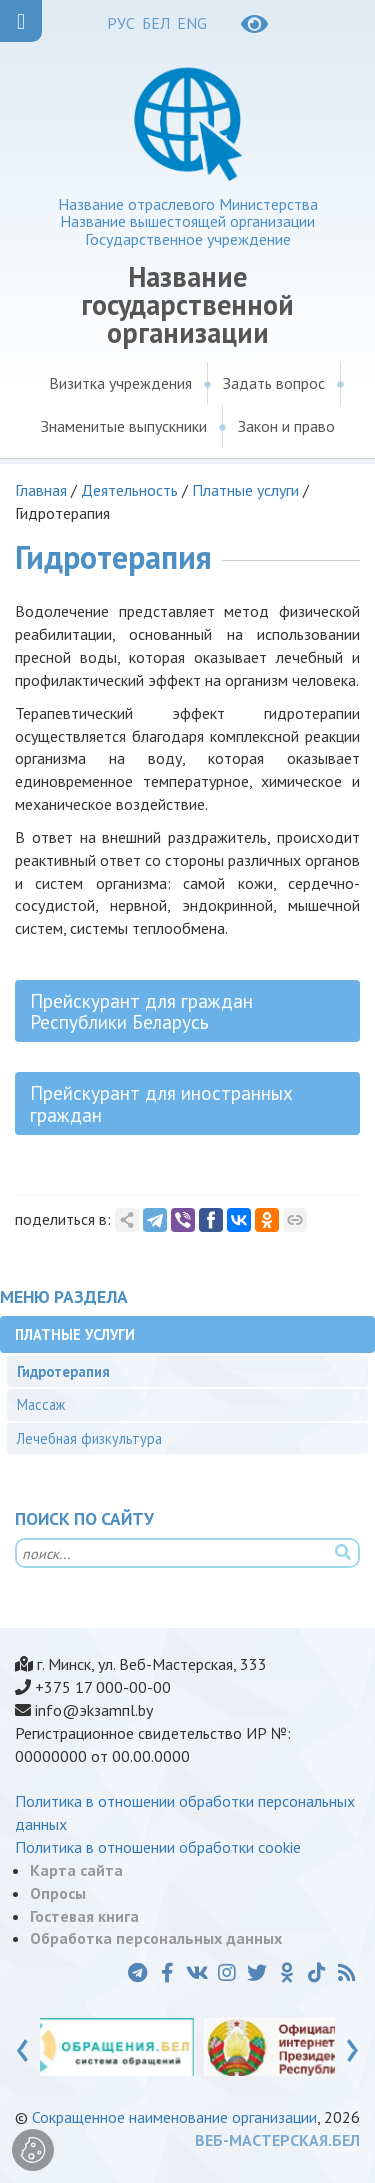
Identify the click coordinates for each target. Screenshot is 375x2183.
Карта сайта (76, 1870)
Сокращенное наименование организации (174, 2117)
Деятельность (129, 490)
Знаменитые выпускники (124, 426)
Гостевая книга (84, 1916)
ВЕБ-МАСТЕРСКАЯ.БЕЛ (277, 2140)
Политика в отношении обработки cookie (158, 1847)
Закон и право (286, 426)
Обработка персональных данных (156, 1938)
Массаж (41, 1404)
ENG (192, 23)
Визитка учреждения (120, 383)
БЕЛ (156, 23)
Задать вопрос (274, 383)
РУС (121, 23)
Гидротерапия (63, 1371)
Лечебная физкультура (89, 1438)
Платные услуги (245, 490)
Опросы (58, 1893)
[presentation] (22, 2046)
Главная (41, 490)
